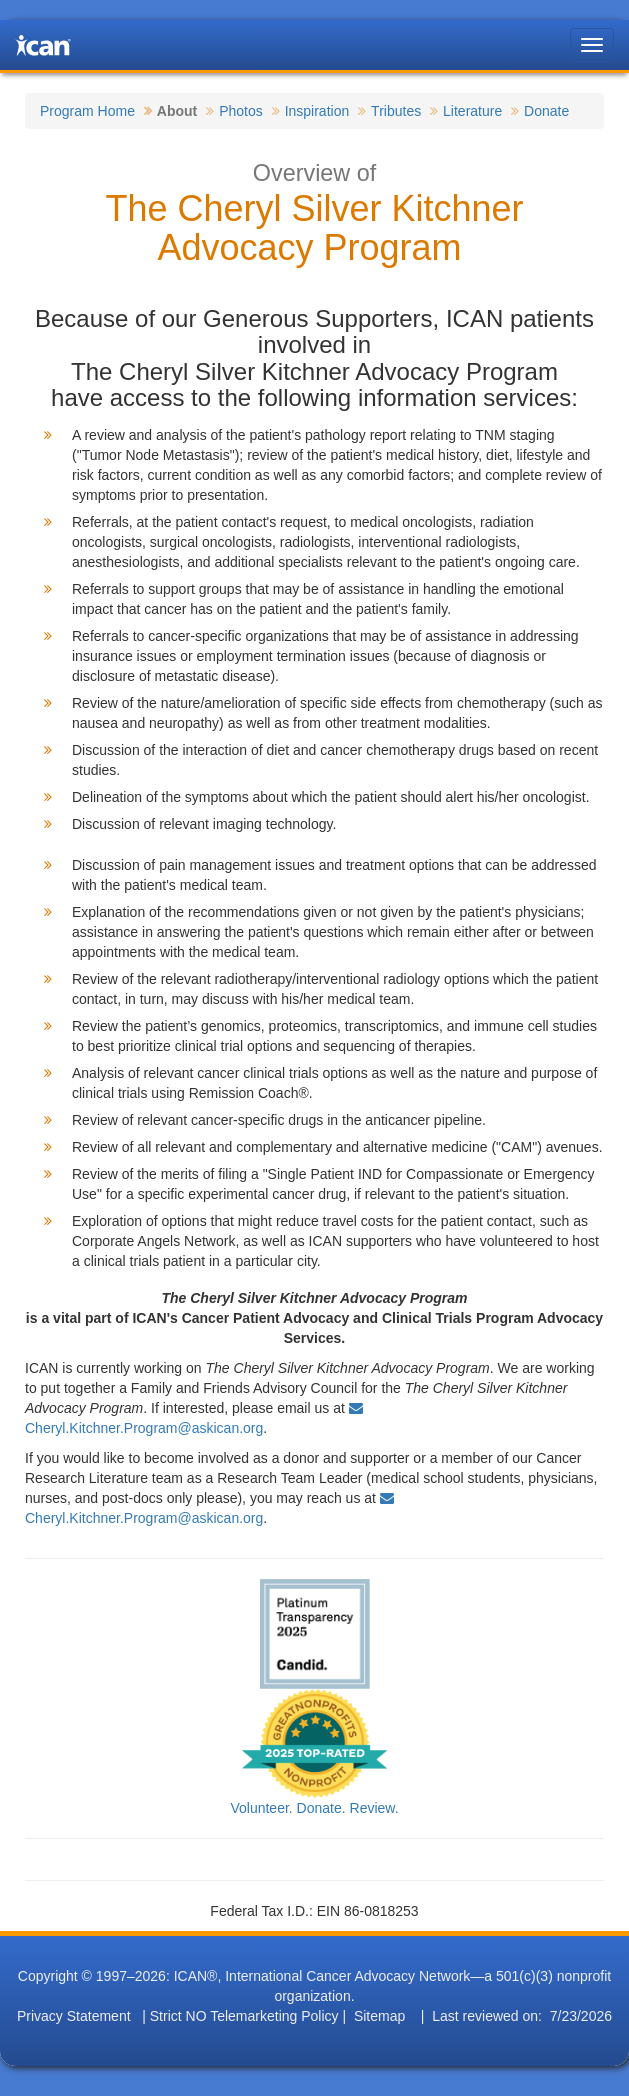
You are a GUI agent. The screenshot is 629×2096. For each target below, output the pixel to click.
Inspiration (317, 111)
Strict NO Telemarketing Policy (244, 2016)
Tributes (396, 111)
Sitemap (379, 2016)
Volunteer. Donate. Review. (314, 1808)
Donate (546, 111)
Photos (241, 111)
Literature (472, 111)
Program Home (87, 111)
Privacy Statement (74, 2016)
